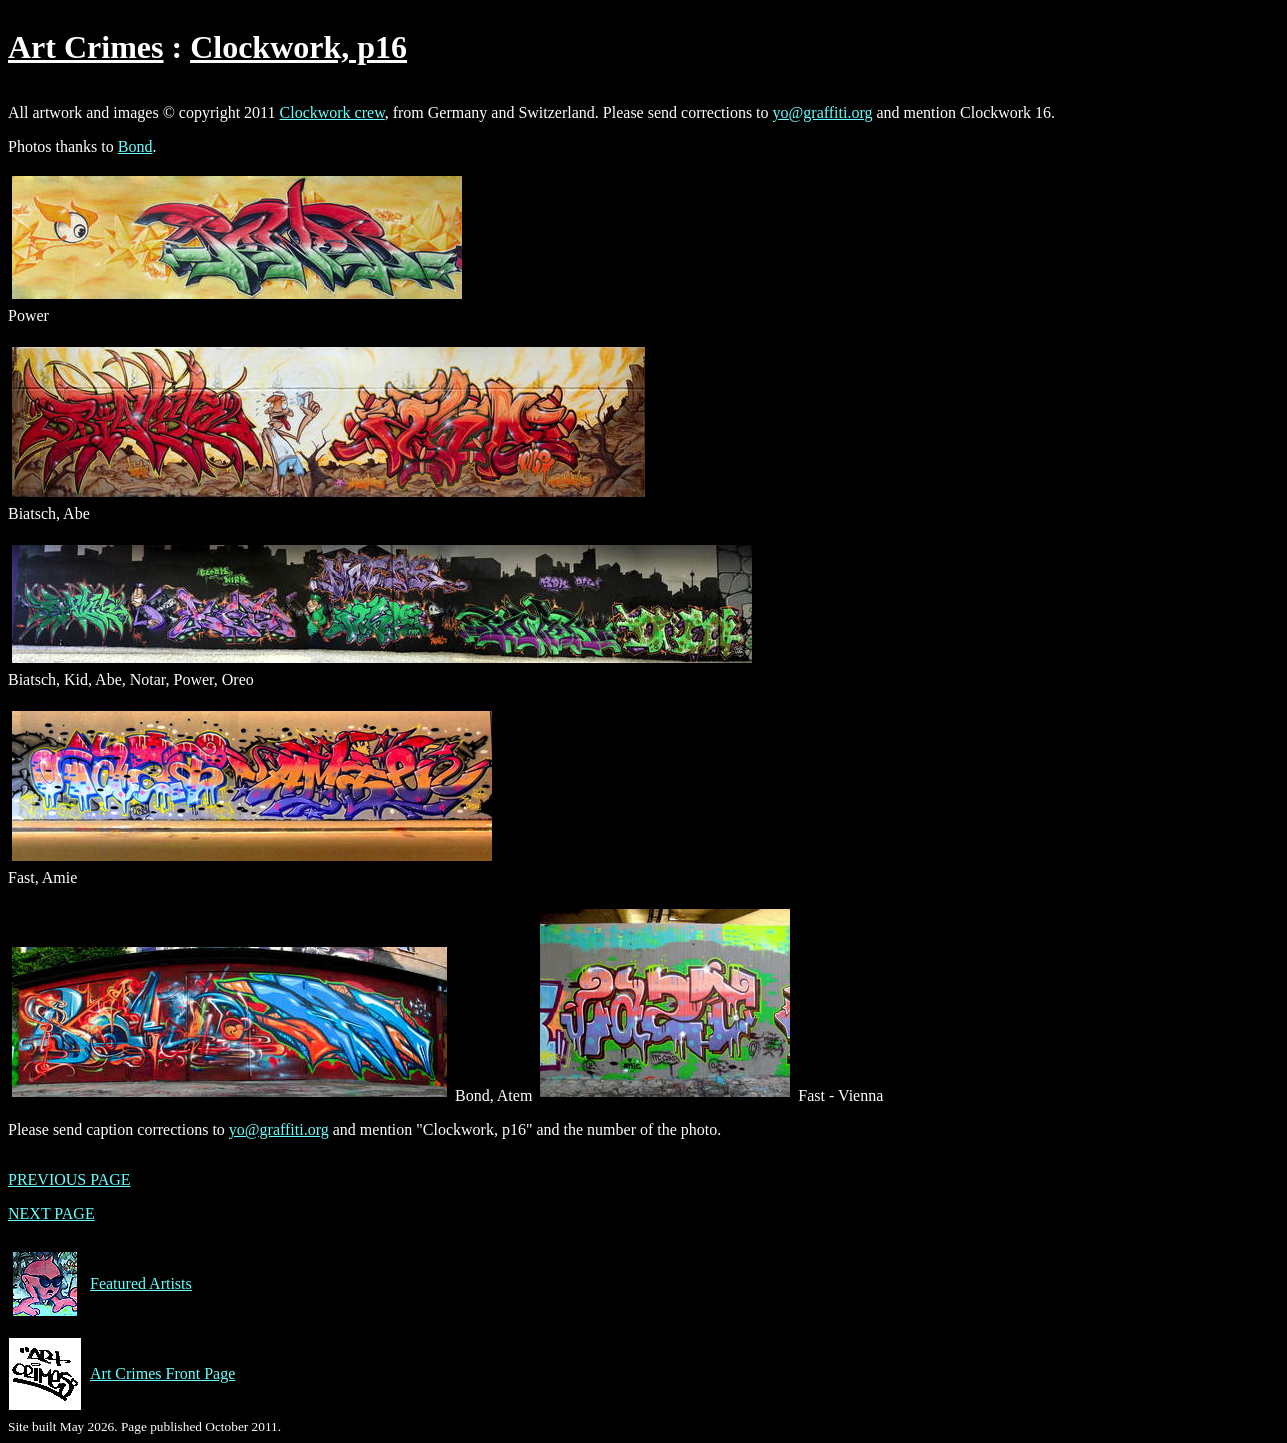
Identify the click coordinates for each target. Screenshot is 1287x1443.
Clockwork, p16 (298, 47)
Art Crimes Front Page (121, 1374)
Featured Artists (100, 1284)
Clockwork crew (332, 112)
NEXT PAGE (51, 1213)
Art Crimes (85, 47)
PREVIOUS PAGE (69, 1179)
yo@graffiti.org (823, 112)
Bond (135, 146)
